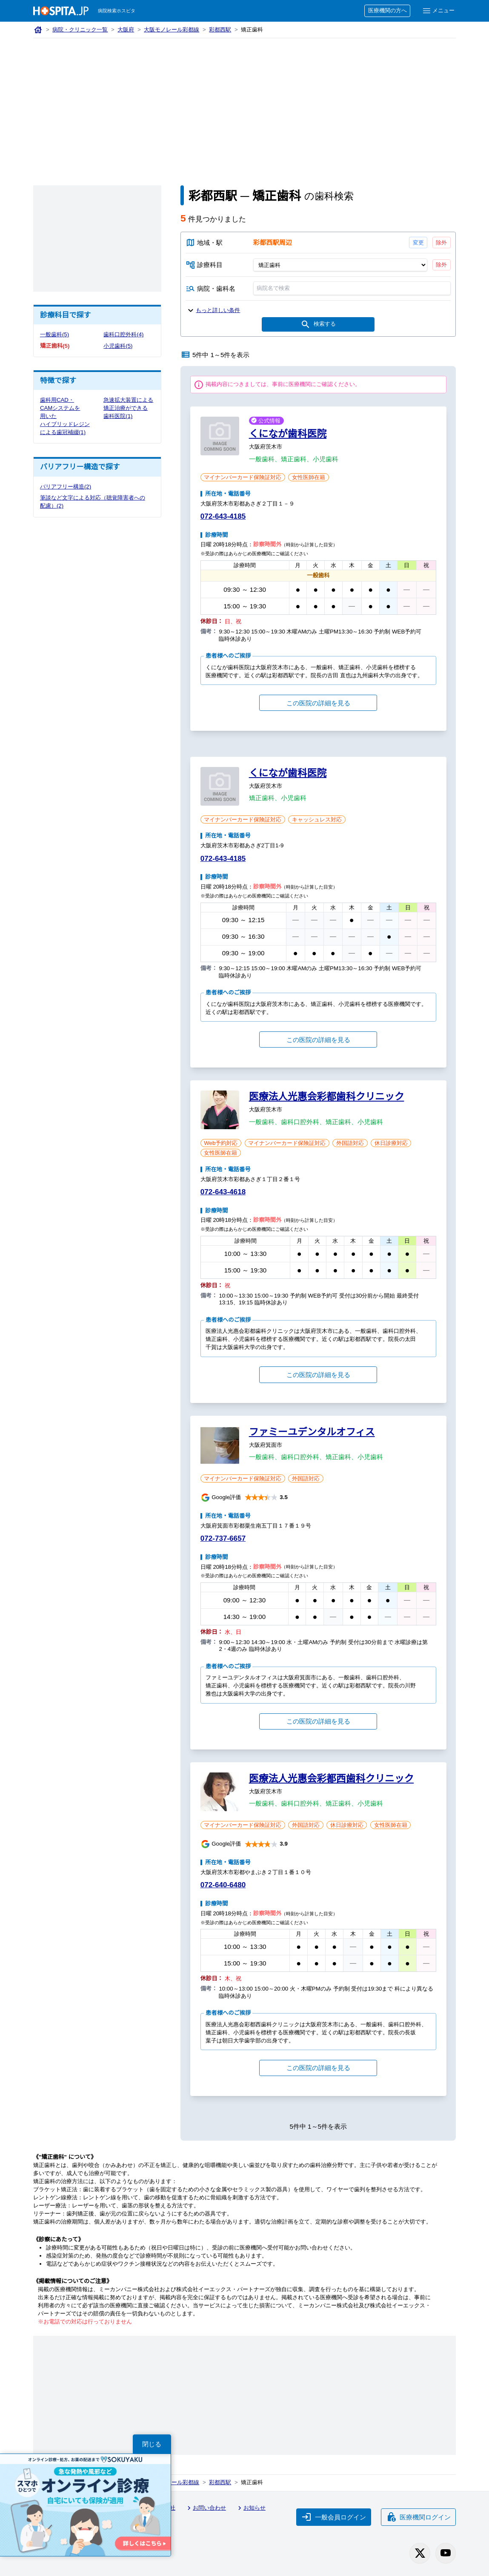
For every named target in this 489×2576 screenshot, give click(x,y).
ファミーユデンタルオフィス (312, 1433)
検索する (318, 326)
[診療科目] (340, 265)
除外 (441, 242)
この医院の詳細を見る (318, 704)
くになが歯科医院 (287, 435)
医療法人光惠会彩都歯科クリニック (326, 1098)
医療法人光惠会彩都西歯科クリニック (331, 1780)
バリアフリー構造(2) (66, 495)
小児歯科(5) (118, 346)
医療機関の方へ (386, 11)
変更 (418, 242)
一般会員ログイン (332, 2517)
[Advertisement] (244, 102)
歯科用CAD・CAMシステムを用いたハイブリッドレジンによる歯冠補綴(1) (62, 420)
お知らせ (254, 2509)
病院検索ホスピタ (117, 11)
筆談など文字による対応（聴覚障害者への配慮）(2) (93, 510)
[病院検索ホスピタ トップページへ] (61, 10)
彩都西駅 (223, 30)
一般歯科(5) (55, 335)
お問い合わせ (208, 2509)
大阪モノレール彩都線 (173, 30)
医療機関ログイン (418, 2517)
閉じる (152, 2443)
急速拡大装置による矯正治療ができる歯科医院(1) (126, 408)
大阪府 (127, 30)
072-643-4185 (224, 517)
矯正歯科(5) (55, 346)
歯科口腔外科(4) (123, 335)
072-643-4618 (224, 1193)
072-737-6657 (224, 1539)
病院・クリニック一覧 (80, 30)
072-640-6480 (224, 1886)
